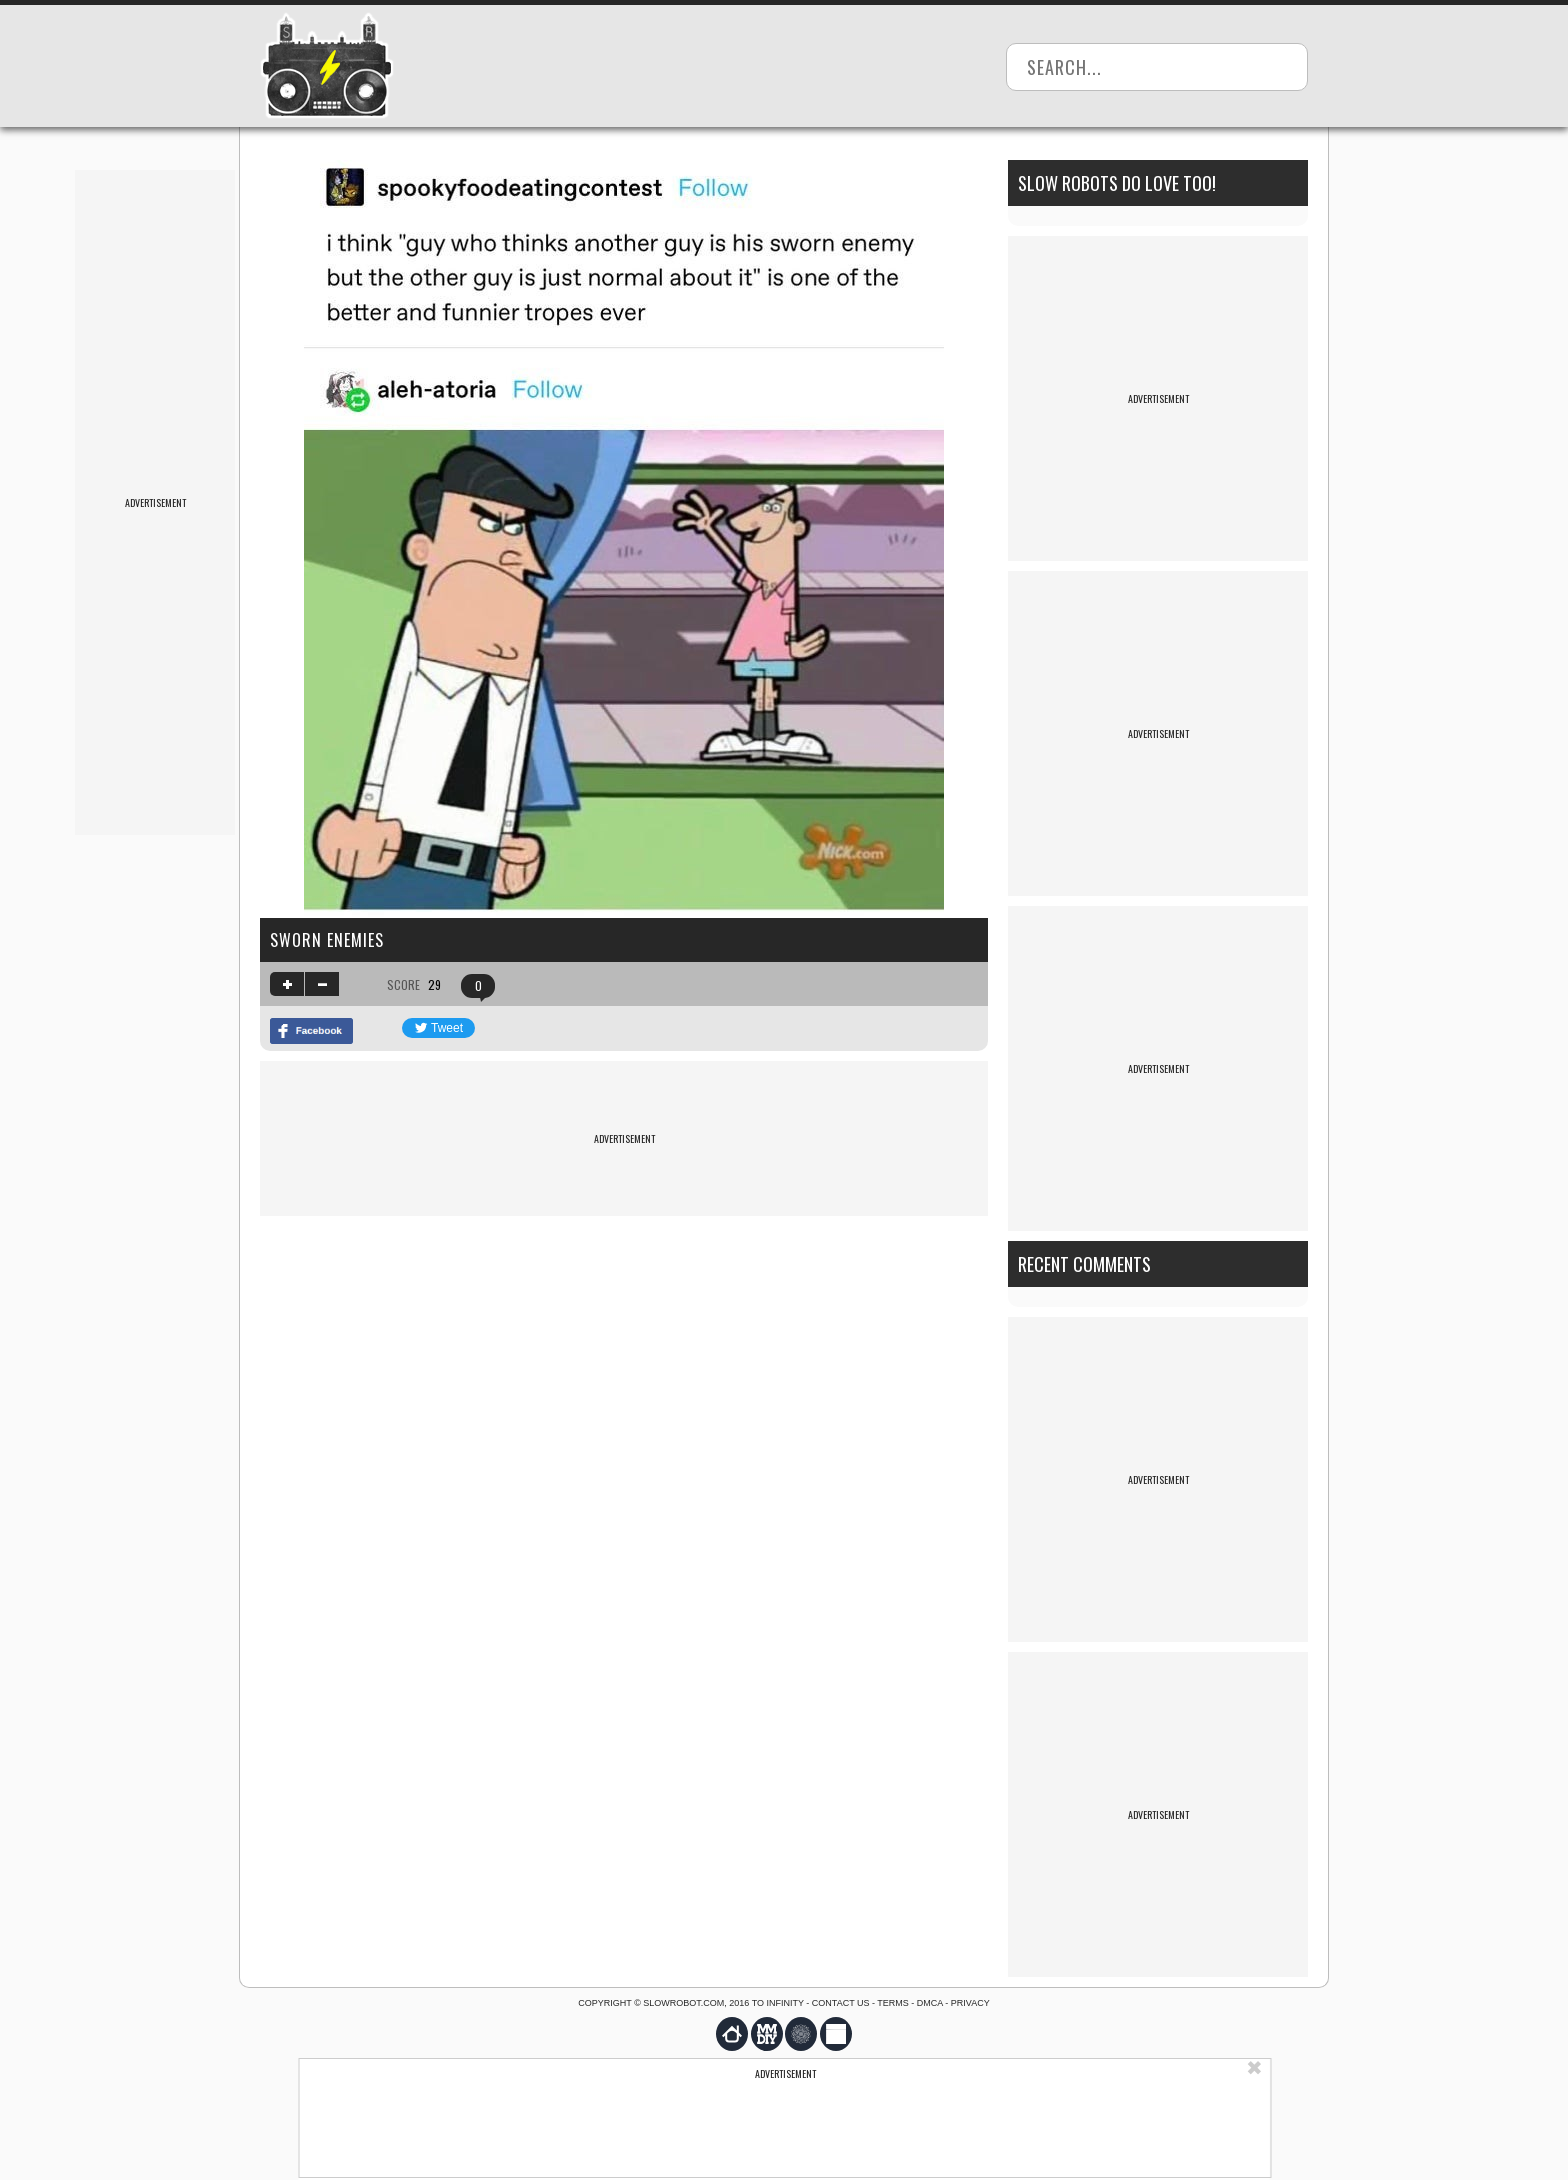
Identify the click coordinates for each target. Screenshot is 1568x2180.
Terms (893, 2003)
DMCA (930, 2003)
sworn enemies (327, 940)
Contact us (841, 2003)
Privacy (970, 2003)
